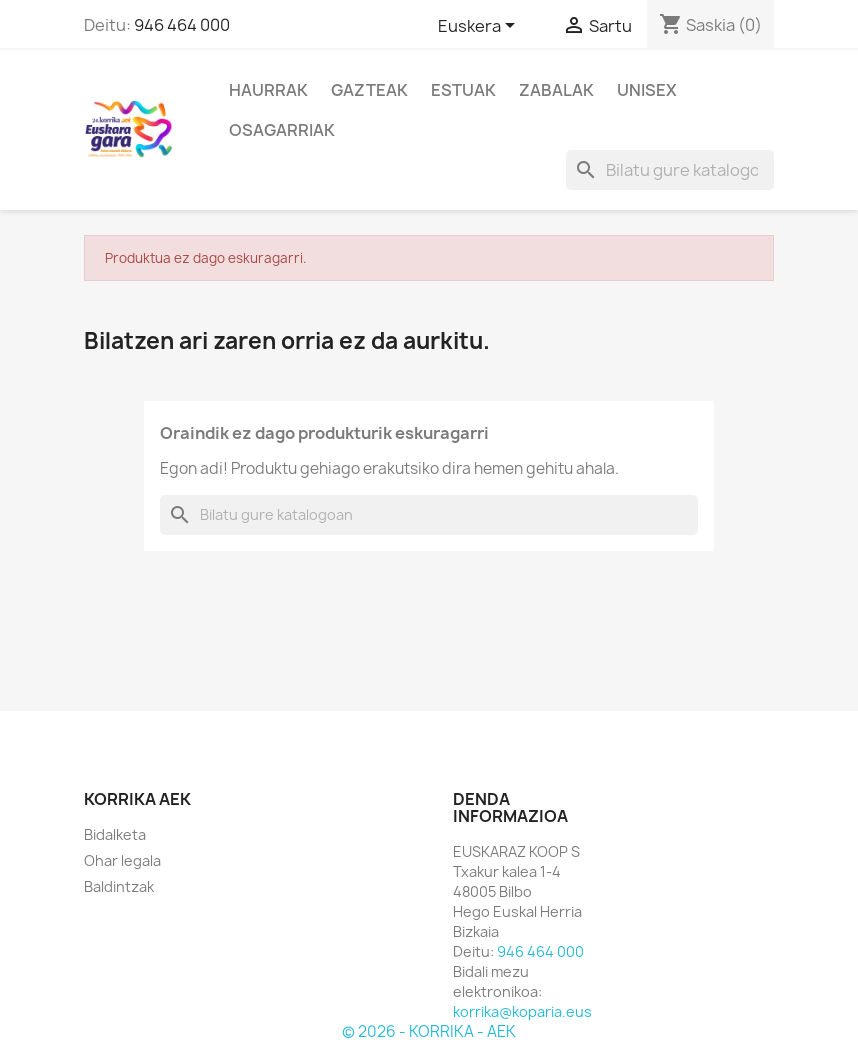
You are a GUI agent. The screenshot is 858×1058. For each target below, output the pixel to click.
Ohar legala (122, 860)
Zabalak (556, 90)
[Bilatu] (670, 170)
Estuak (463, 90)
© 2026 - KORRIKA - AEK (429, 1031)
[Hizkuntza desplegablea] (480, 27)
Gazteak (369, 90)
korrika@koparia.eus (522, 1011)
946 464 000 (182, 25)
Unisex (647, 90)
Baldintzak (119, 886)
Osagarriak (282, 130)
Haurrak (268, 90)
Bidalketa (115, 834)
